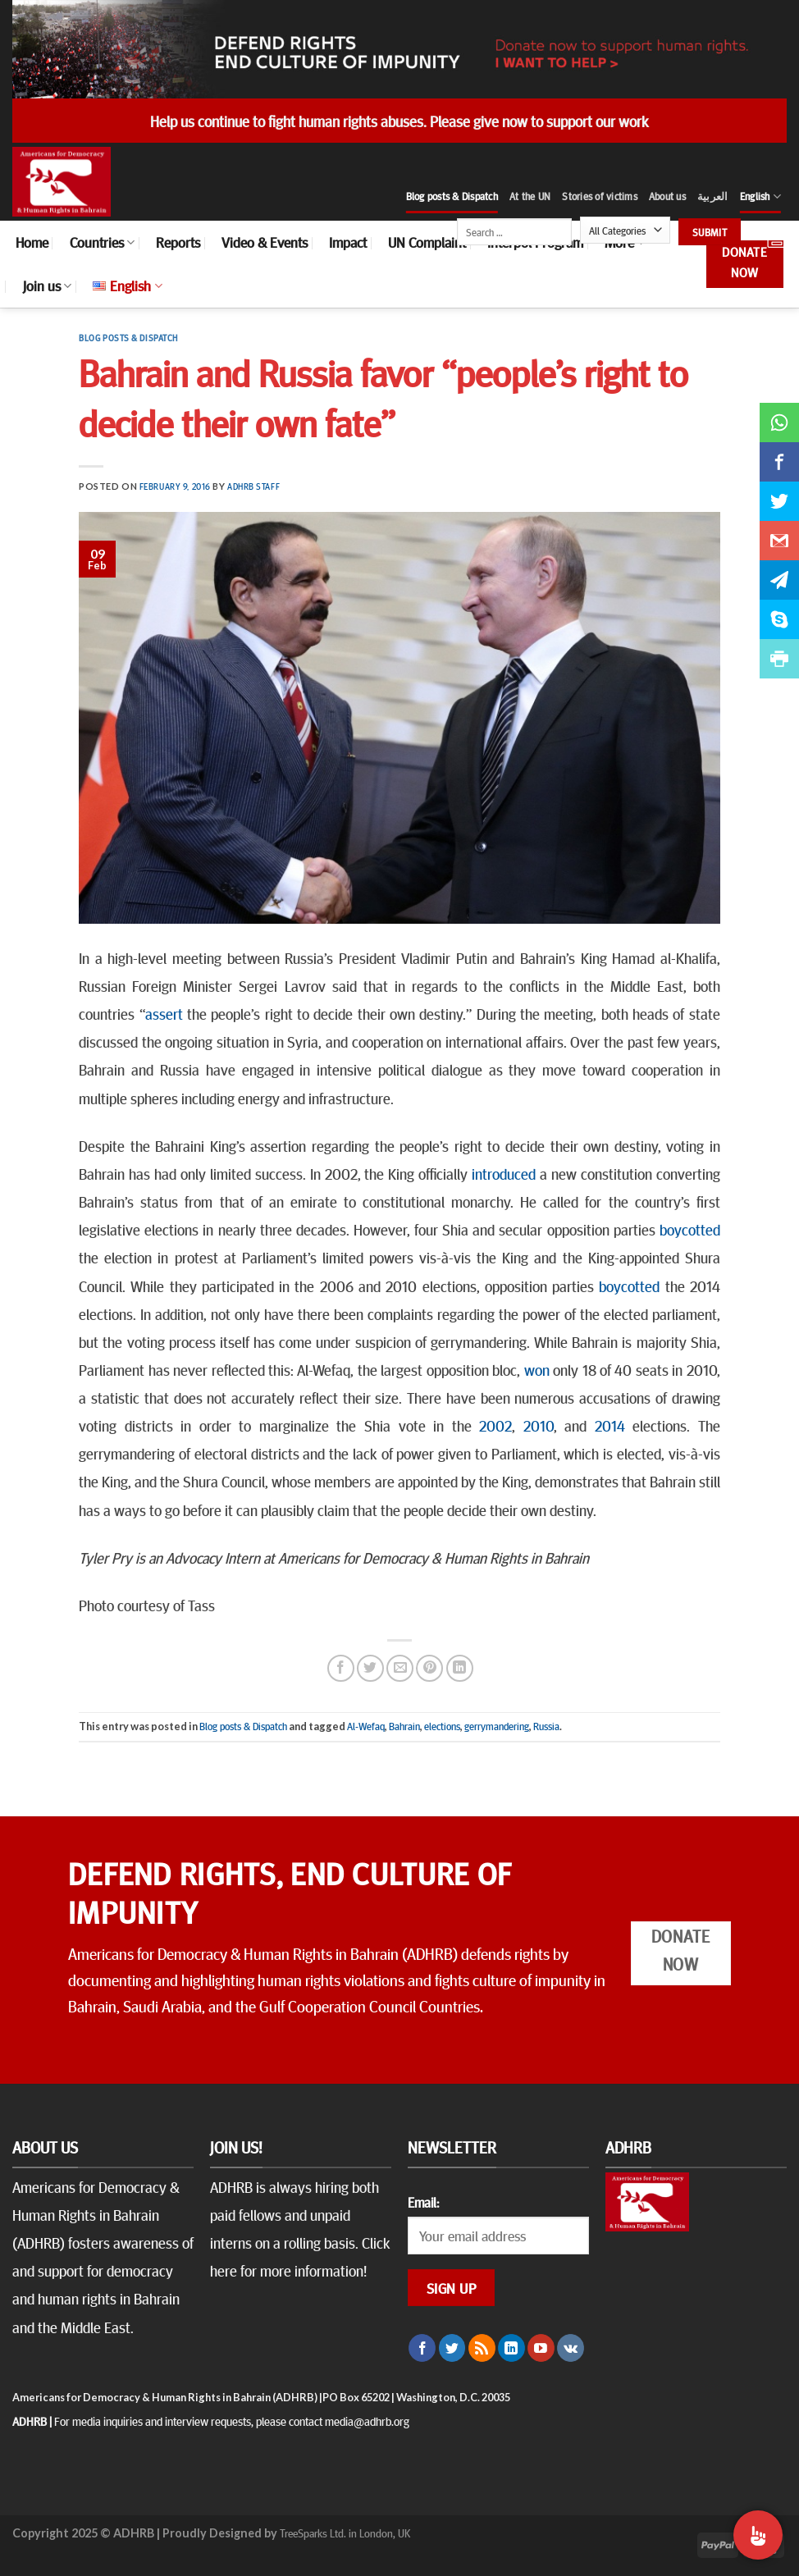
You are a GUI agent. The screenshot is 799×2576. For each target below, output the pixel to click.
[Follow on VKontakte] (570, 2348)
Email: (423, 2202)
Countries (102, 242)
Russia (546, 1726)
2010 (538, 1425)
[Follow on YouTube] (541, 2348)
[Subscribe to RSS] (481, 2348)
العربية (712, 196)
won (537, 1369)
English (760, 196)
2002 (495, 1425)
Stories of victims (599, 196)
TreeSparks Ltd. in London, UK (345, 2532)
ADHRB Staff (253, 486)
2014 (610, 1425)
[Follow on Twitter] (452, 2348)
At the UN (529, 196)
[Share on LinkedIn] (459, 1668)
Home (32, 242)
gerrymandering (496, 1726)
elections (442, 1726)
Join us (47, 285)
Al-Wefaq (366, 1726)
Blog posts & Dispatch (452, 196)
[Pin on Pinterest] (429, 1668)
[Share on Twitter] (370, 1668)
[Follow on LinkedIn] (511, 2348)
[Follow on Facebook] (422, 2348)
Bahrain (404, 1726)
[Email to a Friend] (399, 1668)
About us (667, 196)
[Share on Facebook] (340, 1668)
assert (164, 1013)
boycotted (690, 1229)
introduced (504, 1173)
